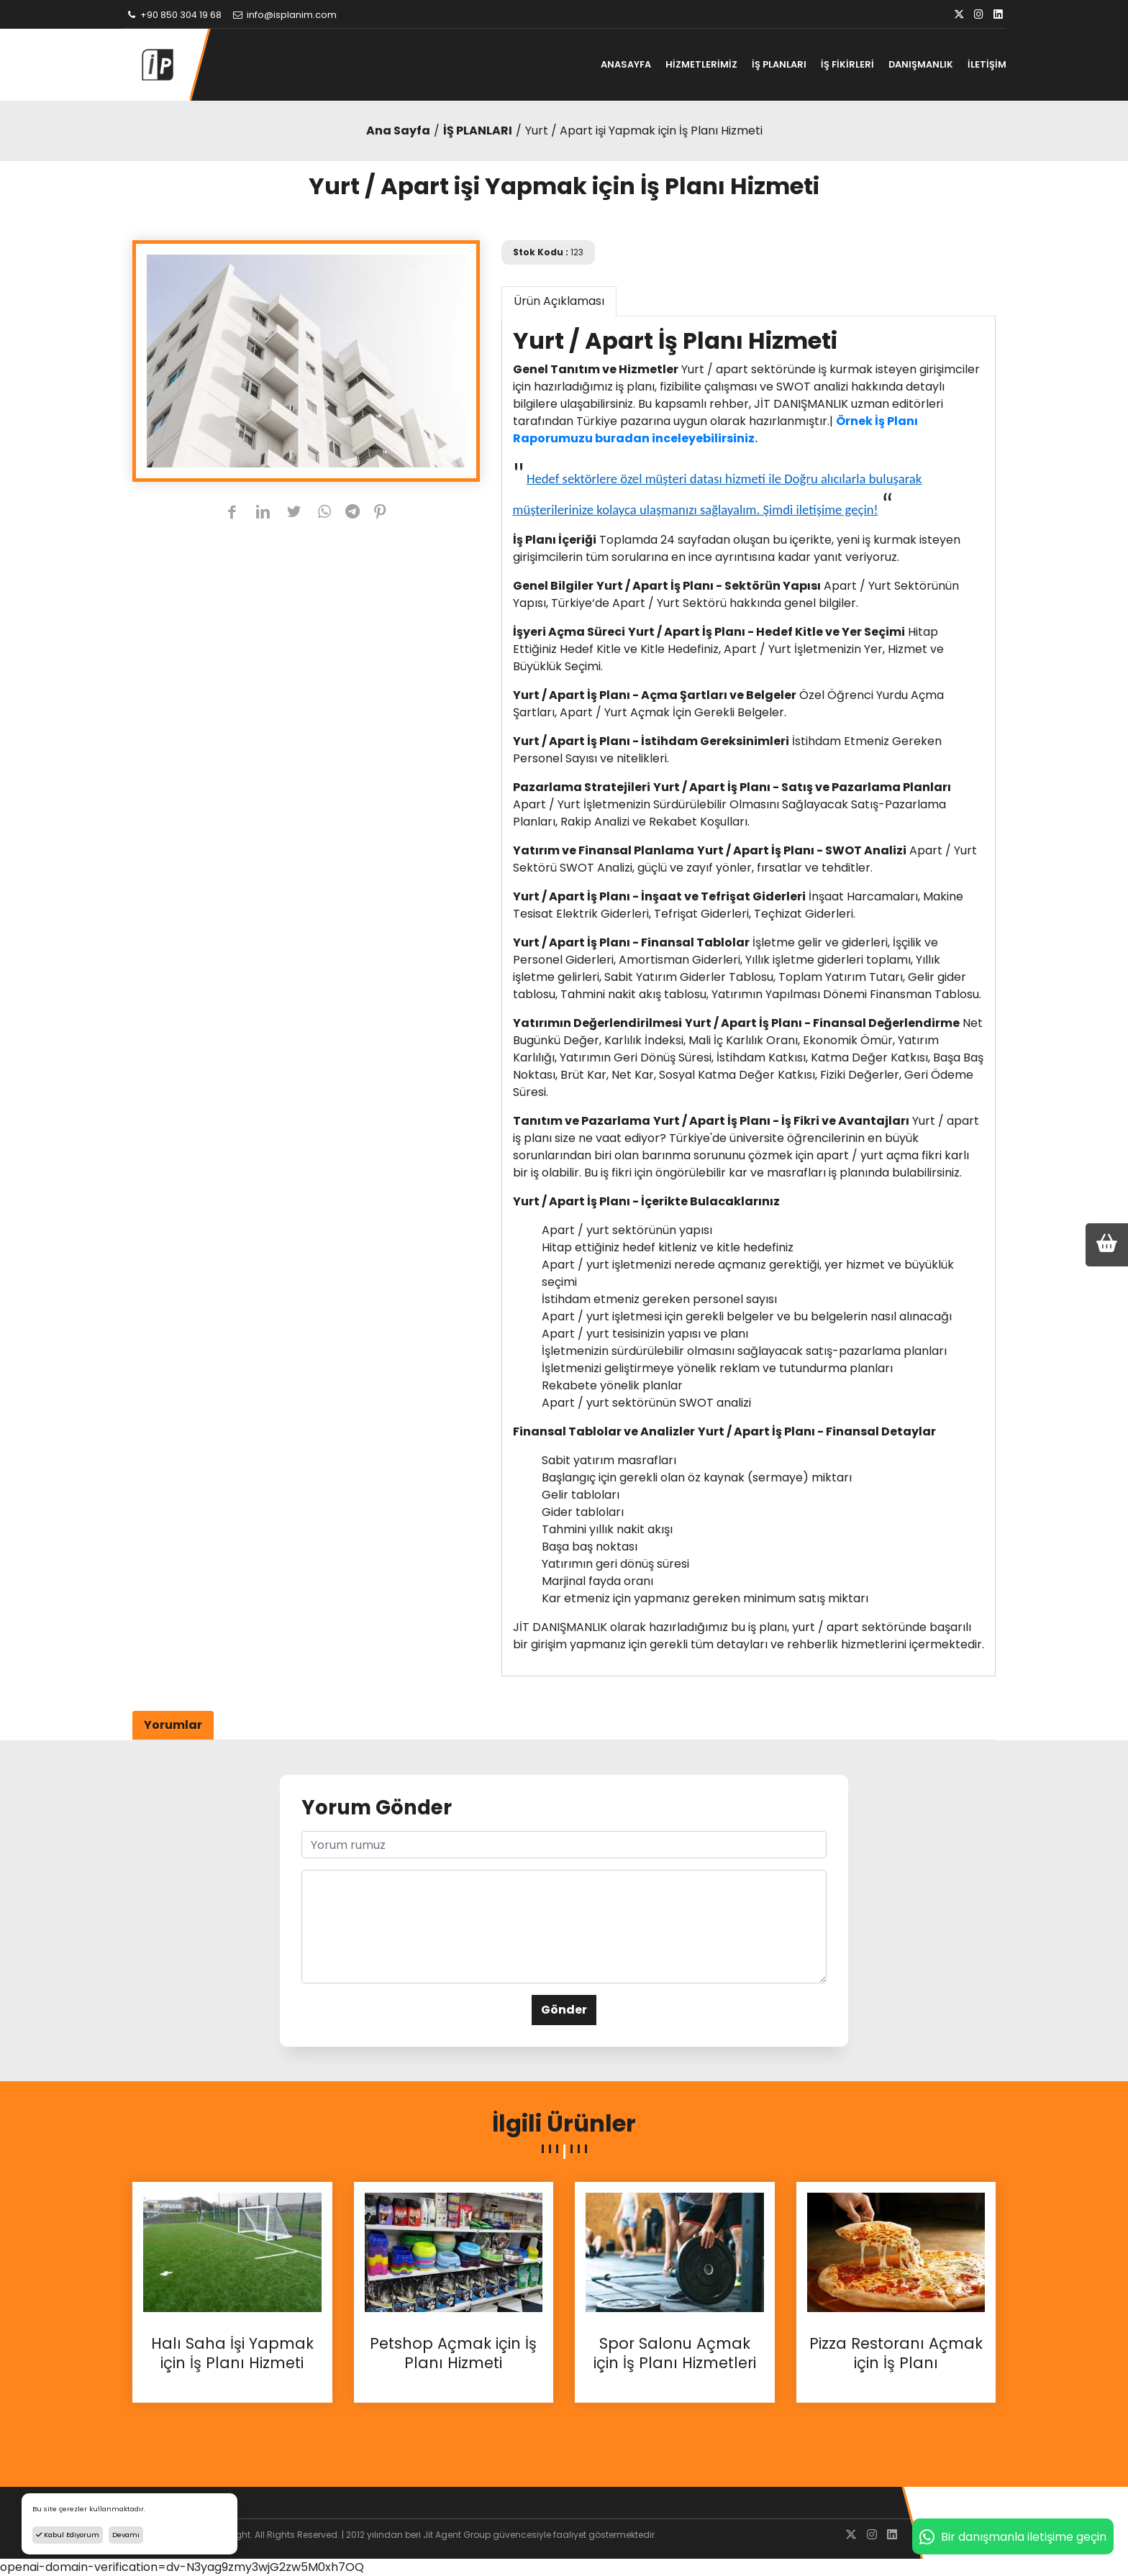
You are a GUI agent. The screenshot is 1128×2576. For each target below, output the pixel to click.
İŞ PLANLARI (779, 64)
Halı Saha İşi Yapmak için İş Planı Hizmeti (232, 2353)
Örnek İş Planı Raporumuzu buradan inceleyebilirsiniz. (715, 430)
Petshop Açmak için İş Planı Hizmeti (453, 2353)
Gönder (564, 2009)
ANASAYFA (626, 64)
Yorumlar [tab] (173, 1725)
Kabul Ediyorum (67, 2534)
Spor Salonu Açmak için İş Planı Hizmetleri (674, 2353)
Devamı (126, 2534)
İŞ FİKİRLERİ (847, 64)
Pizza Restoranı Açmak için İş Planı (896, 2353)
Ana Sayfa (398, 130)
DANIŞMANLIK (920, 64)
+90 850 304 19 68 (173, 15)
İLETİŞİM (987, 64)
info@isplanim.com (284, 15)
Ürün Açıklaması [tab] (559, 301)
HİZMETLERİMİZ (701, 64)
